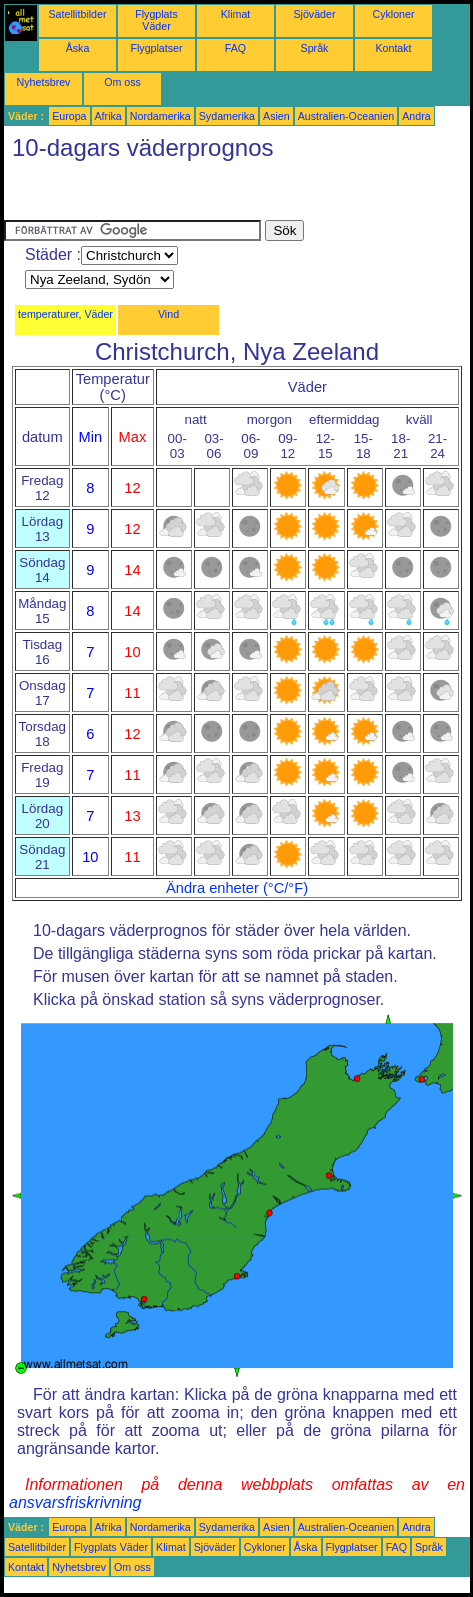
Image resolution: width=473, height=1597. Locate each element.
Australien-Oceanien (346, 116)
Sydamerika (227, 116)
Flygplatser (156, 48)
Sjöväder (314, 14)
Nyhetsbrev (44, 82)
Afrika (108, 116)
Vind (168, 314)
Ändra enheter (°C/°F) (237, 888)
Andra (416, 116)
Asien (276, 116)
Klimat (236, 14)
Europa (69, 116)
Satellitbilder (77, 14)
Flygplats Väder (156, 20)
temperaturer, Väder (65, 314)
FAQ (235, 48)
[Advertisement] (164, 195)
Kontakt (393, 48)
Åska (78, 48)
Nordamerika (160, 116)
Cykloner (393, 14)
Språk (315, 48)
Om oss (122, 82)
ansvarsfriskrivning (75, 1502)
